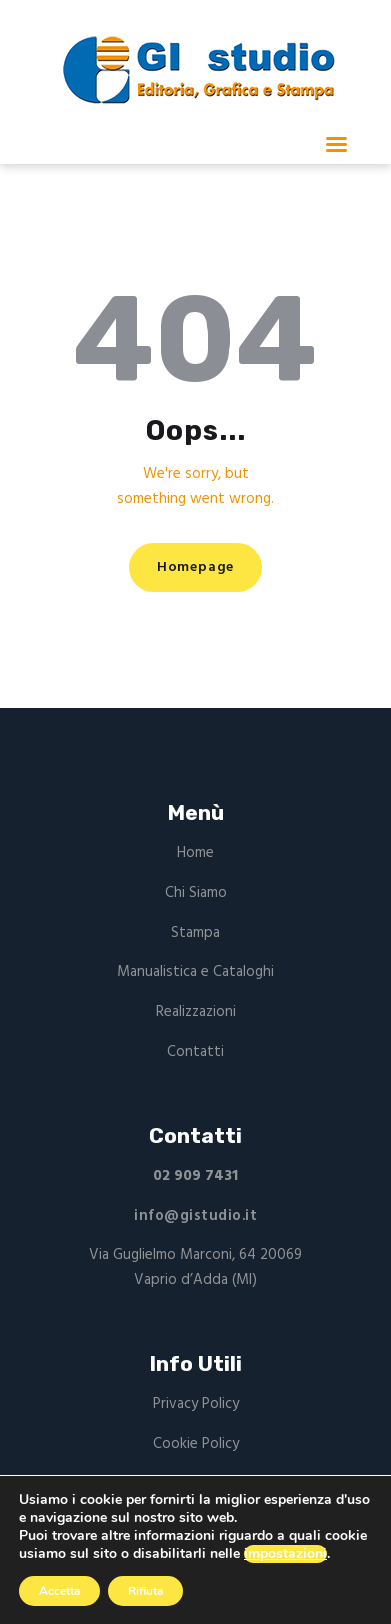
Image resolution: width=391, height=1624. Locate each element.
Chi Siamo (196, 893)
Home (195, 853)
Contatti (195, 1052)
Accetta (59, 1591)
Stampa (195, 933)
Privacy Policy (196, 1404)
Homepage (195, 567)
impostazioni (285, 1554)
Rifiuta (145, 1591)
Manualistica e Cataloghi (195, 972)
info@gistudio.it (195, 1216)
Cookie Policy (196, 1444)
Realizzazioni (196, 1012)
